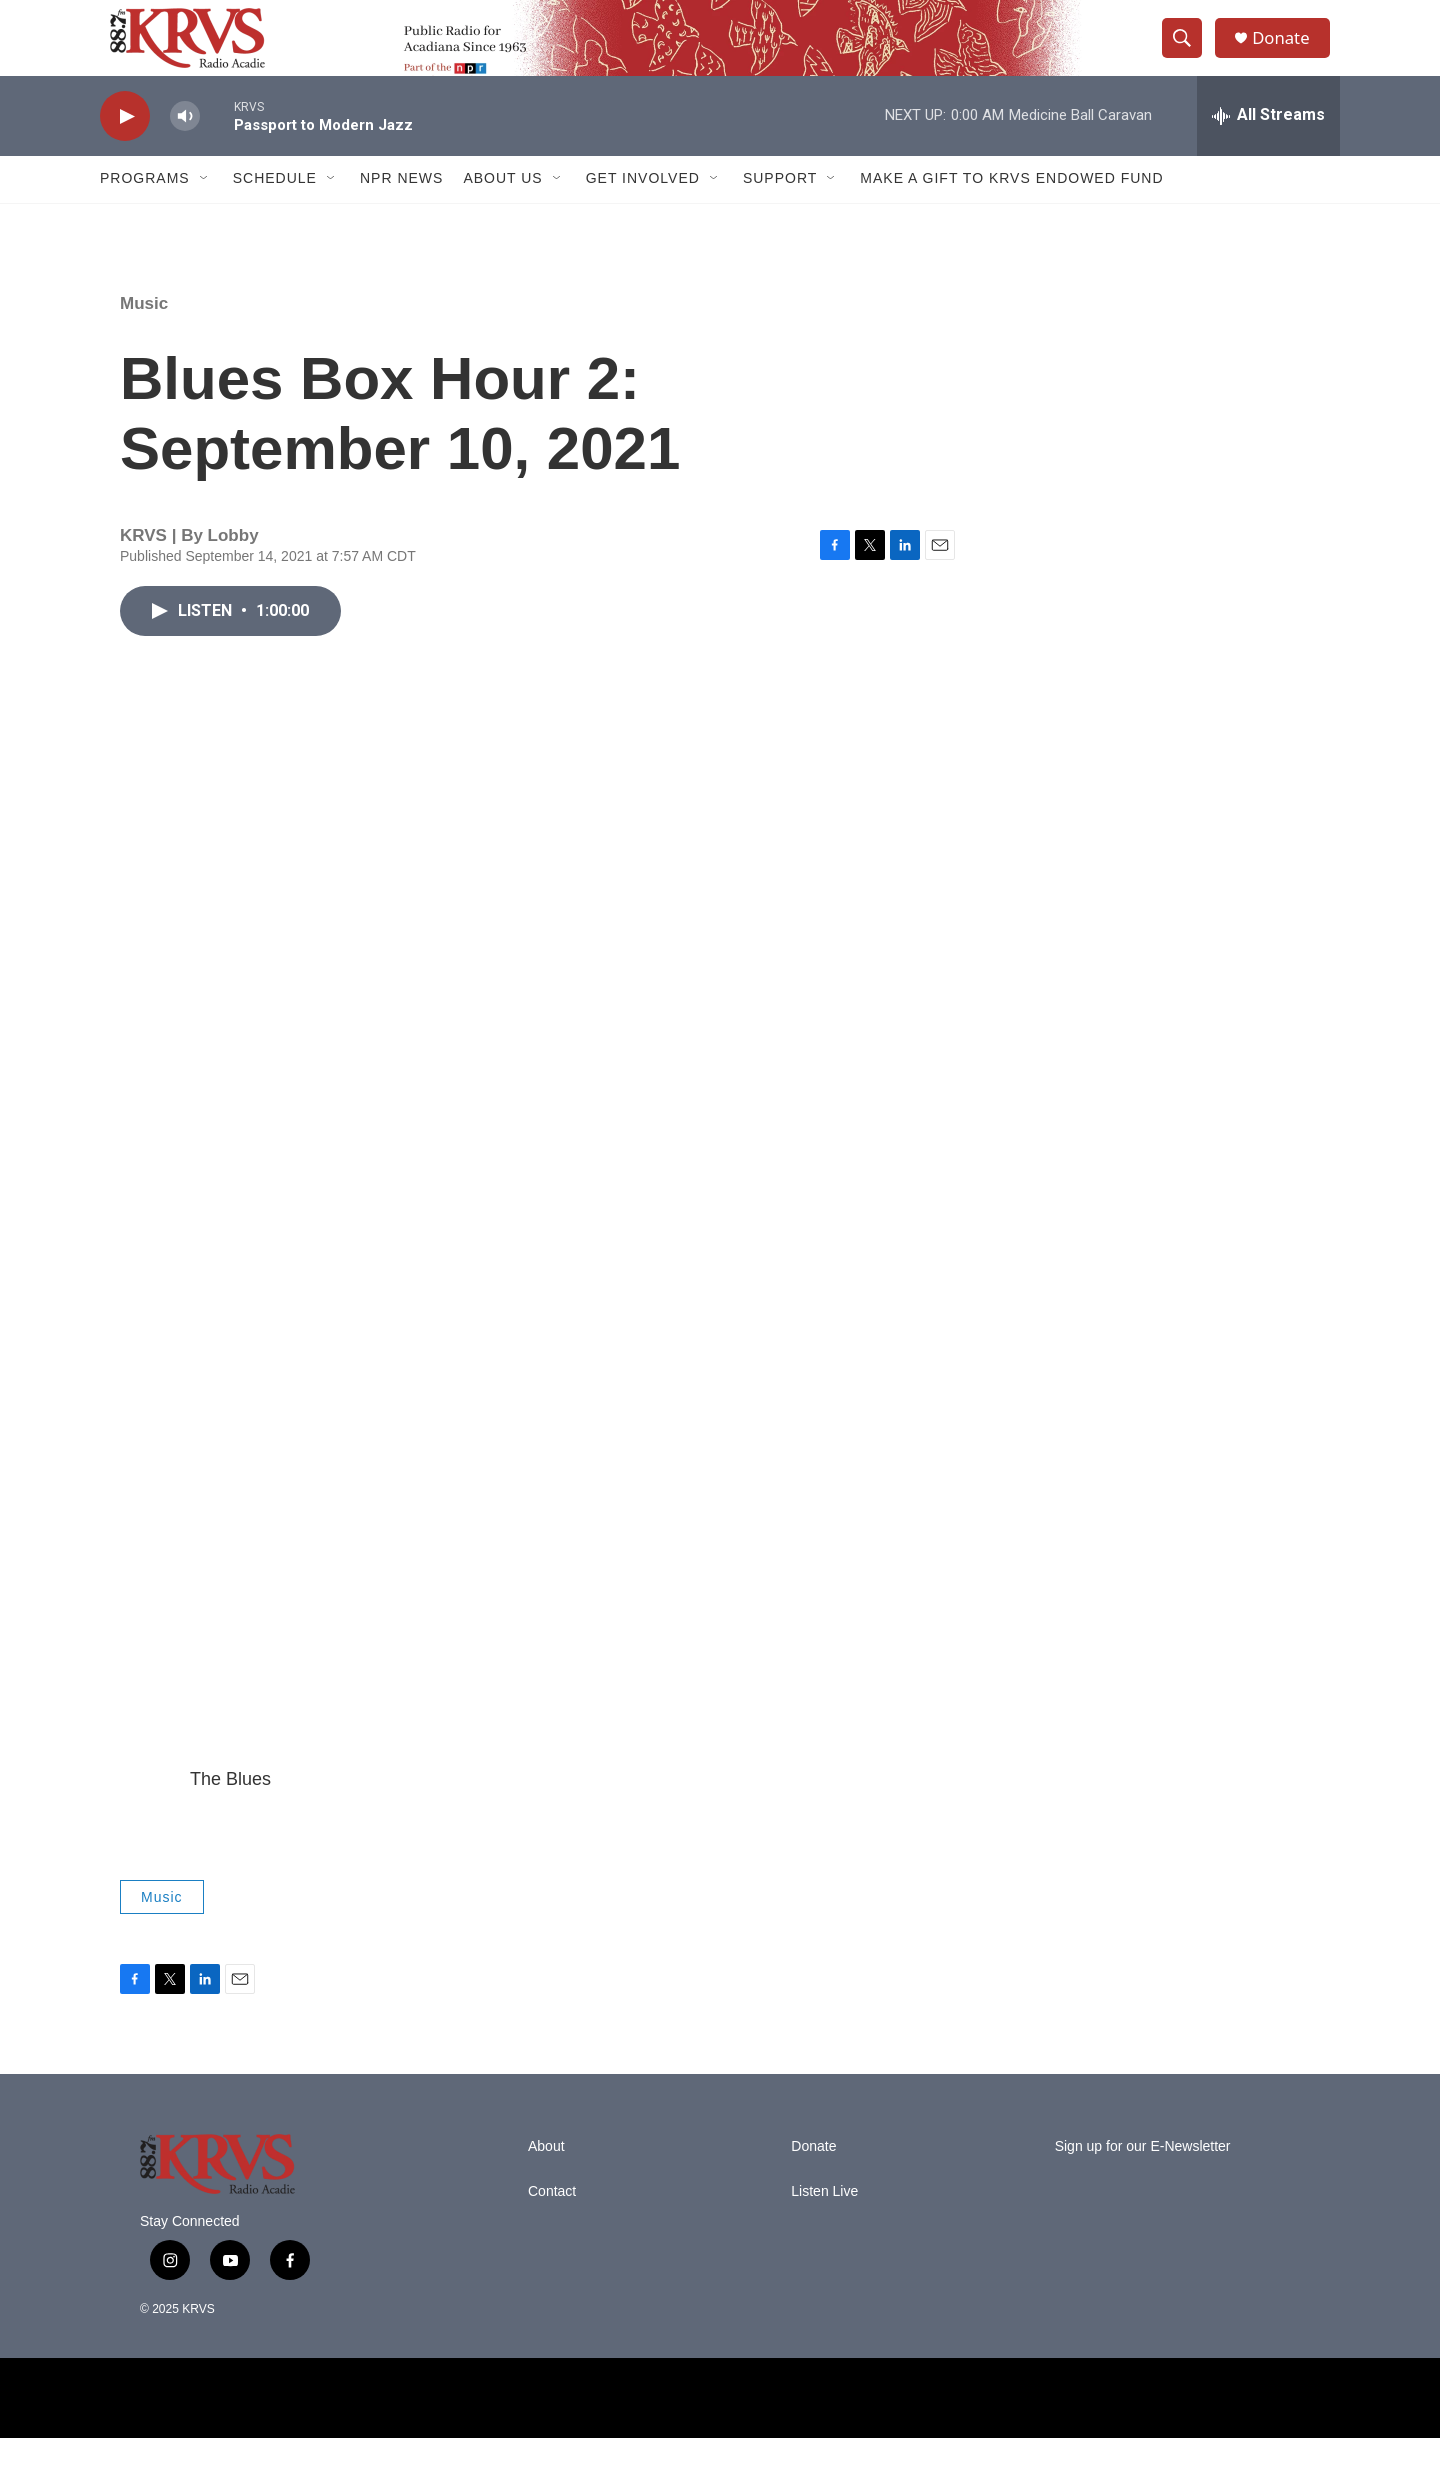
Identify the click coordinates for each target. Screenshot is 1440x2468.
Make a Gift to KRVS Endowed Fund (1011, 208)
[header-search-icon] (1188, 53)
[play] (125, 145)
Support (780, 208)
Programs (145, 208)
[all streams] (1268, 145)
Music (144, 332)
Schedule (275, 208)
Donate (1289, 52)
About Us (502, 208)
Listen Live (824, 2221)
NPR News (401, 208)
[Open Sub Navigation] (205, 208)
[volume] (185, 145)
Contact (552, 2221)
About (546, 2176)
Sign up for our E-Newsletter (1143, 2176)
